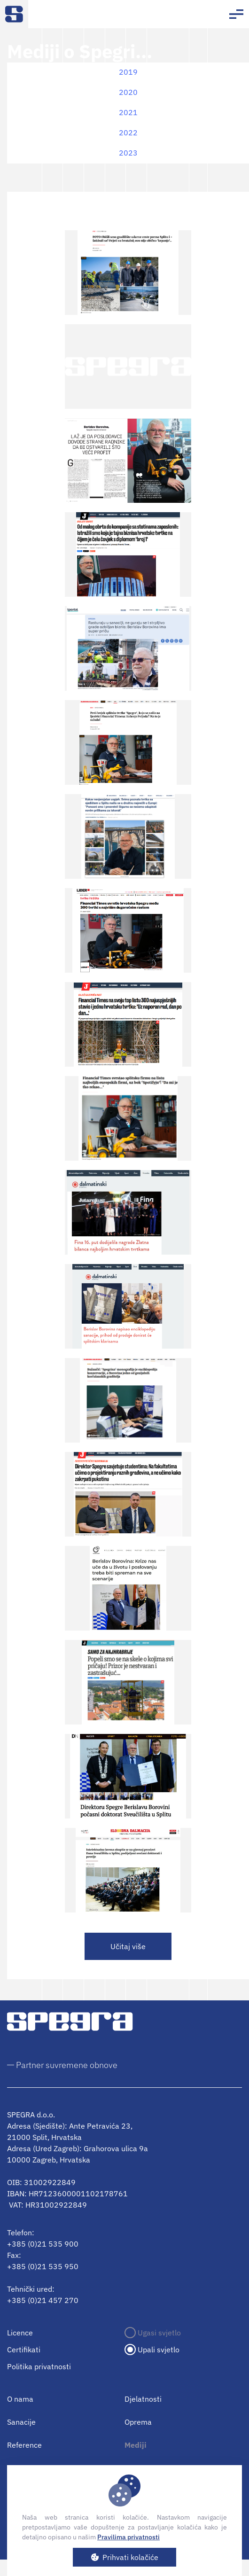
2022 (128, 132)
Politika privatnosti (39, 2366)
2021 (128, 112)
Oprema (138, 2422)
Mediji (135, 2445)
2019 (128, 72)
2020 (128, 92)
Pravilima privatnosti (128, 2537)
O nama (20, 2399)
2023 (128, 152)
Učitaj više (128, 1946)
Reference (24, 2445)
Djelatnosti (143, 2399)
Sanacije (21, 2422)
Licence (20, 2332)
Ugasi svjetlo (159, 2332)
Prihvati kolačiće (130, 2557)
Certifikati (23, 2349)
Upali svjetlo (158, 2349)
